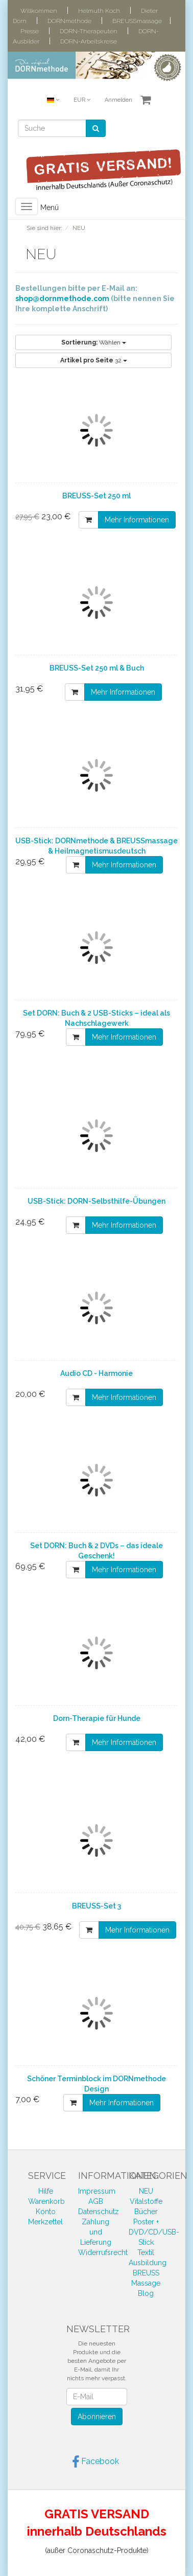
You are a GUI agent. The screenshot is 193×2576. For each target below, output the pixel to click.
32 (93, 360)
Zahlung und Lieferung (95, 2232)
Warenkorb (46, 2201)
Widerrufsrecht (103, 2252)
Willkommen (38, 10)
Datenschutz (98, 2211)
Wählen (93, 342)
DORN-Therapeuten (88, 31)
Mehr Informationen (137, 520)
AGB (95, 2201)
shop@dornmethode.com (62, 298)
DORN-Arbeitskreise (88, 41)
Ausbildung (147, 2263)
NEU (146, 2191)
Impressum (96, 2191)
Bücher (146, 2211)
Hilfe (45, 2191)
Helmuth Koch (99, 10)
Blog (146, 2293)
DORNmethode (69, 21)
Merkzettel (45, 2222)
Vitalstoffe (146, 2201)
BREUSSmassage (137, 21)
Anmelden (118, 100)
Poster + (146, 2222)
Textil (145, 2252)
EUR (82, 100)
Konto (46, 2211)
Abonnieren (97, 2416)
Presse (29, 31)
